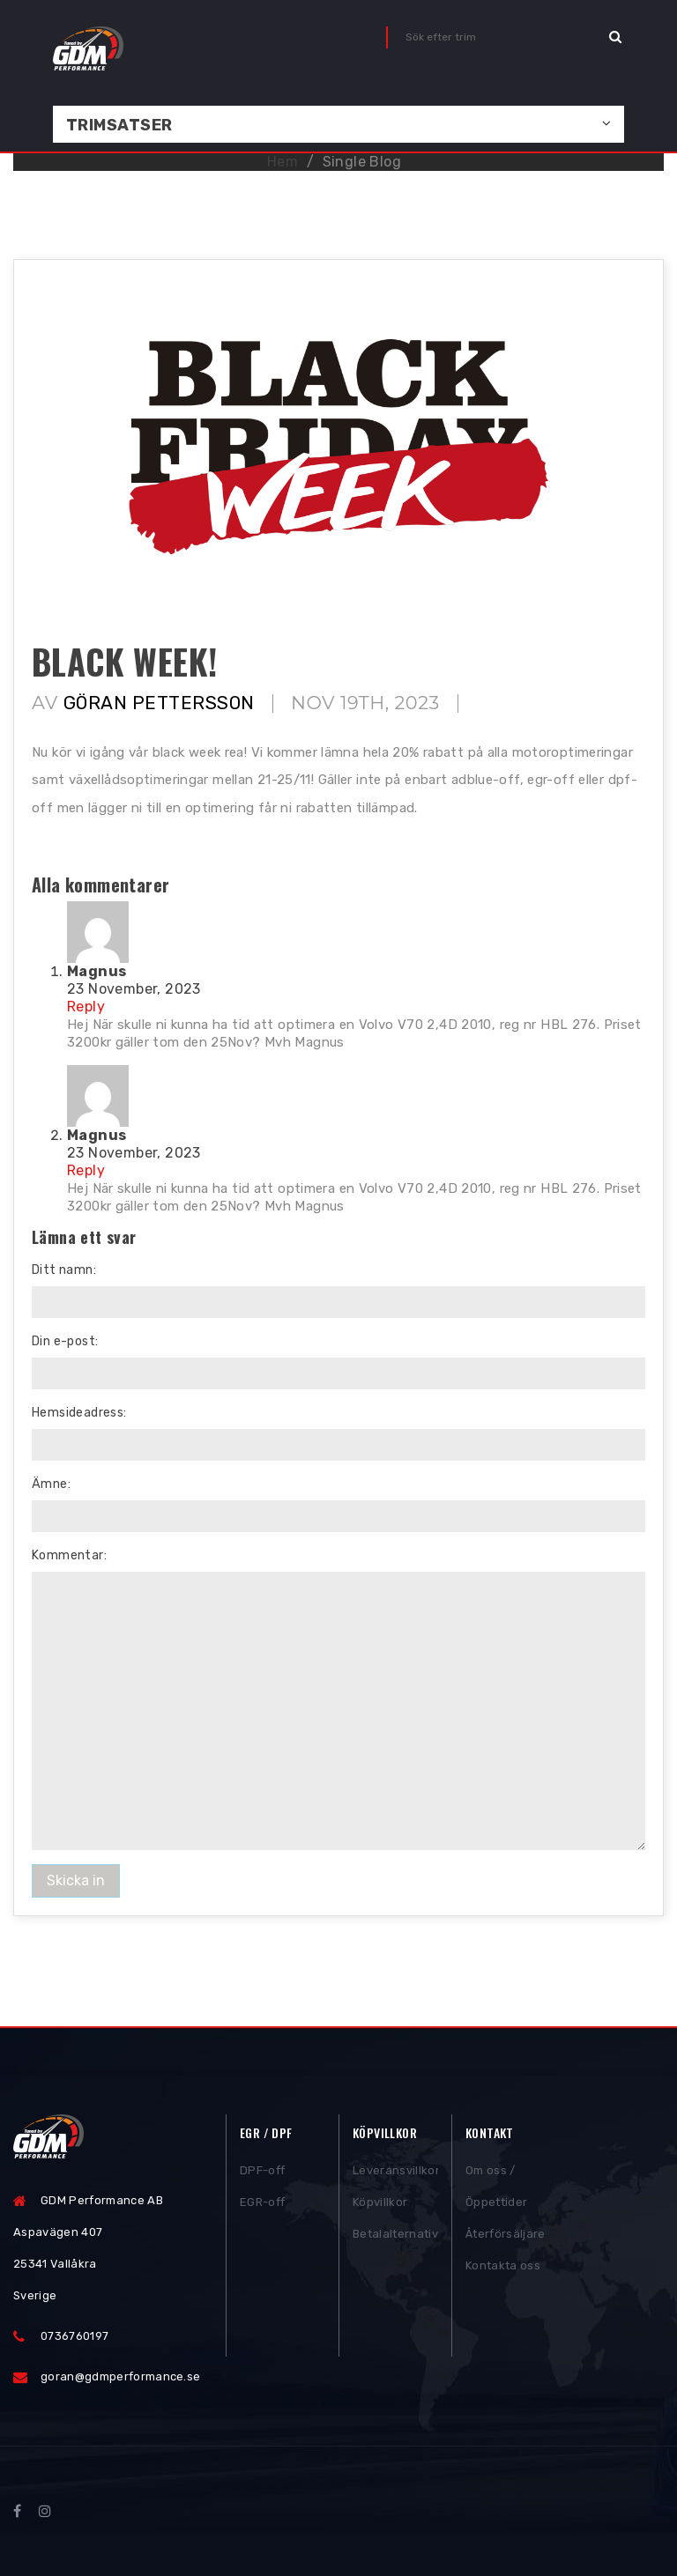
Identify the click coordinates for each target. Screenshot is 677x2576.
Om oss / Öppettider (496, 2191)
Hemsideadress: (79, 1412)
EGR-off (262, 2207)
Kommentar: (69, 1555)
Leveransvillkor (395, 2175)
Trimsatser (119, 125)
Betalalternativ (395, 2239)
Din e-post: (65, 1341)
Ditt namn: (64, 1269)
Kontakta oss (502, 2270)
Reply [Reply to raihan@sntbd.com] (86, 1006)
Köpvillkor (380, 2207)
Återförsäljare (505, 2239)
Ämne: (51, 1484)
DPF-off (262, 2175)
